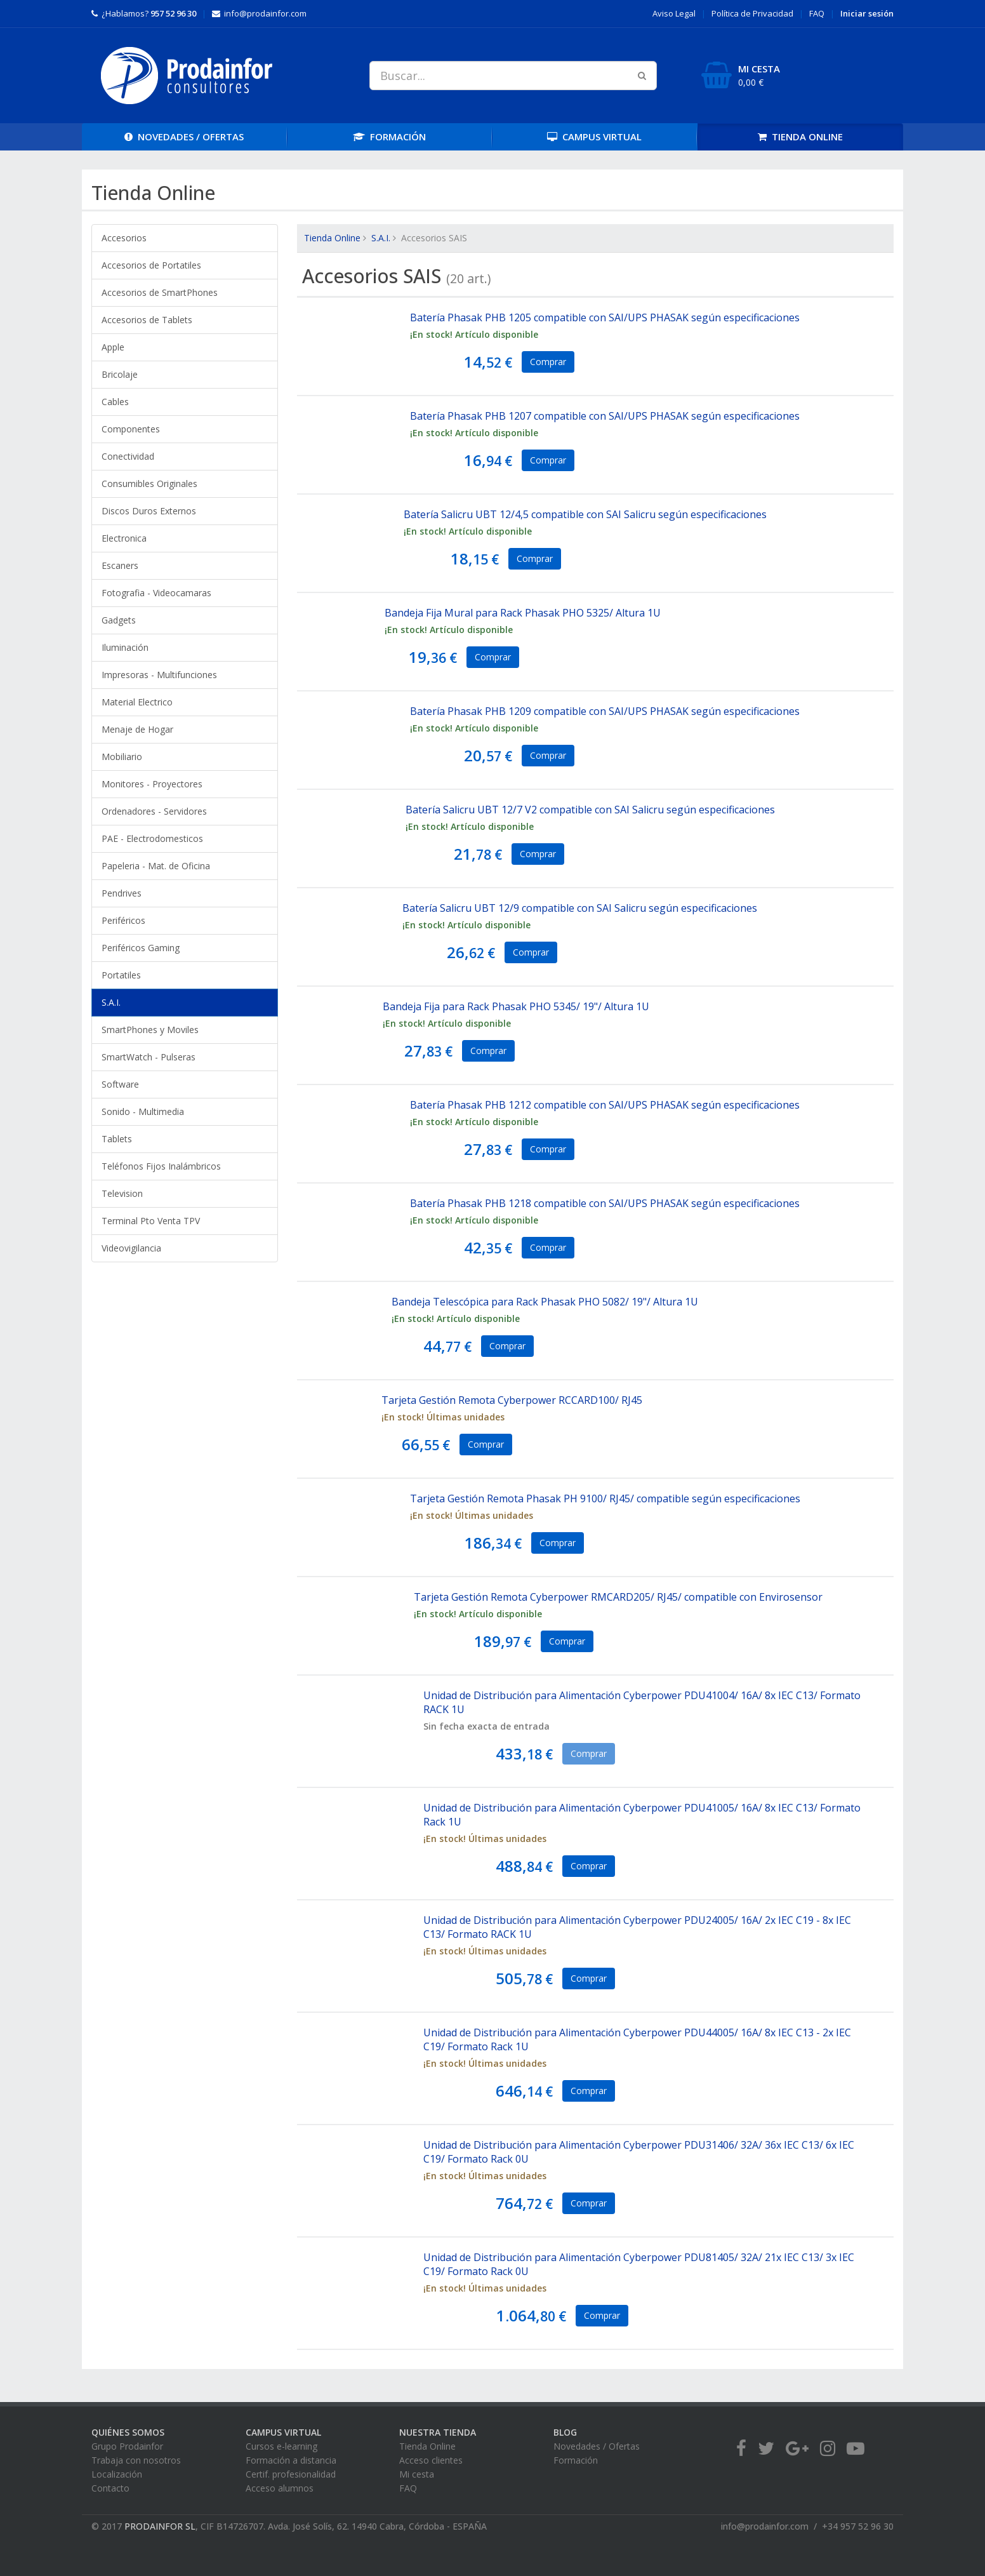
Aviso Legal (674, 13)
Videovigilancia (131, 1248)
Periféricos (123, 920)
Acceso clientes (431, 2460)
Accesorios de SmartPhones (160, 292)
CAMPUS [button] (594, 136)
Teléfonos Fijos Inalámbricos (161, 1166)
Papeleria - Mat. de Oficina (156, 866)
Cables (115, 402)
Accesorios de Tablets (147, 320)
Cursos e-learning (281, 2446)
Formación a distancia (291, 2460)
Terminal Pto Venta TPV (151, 1221)
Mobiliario (122, 757)
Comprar (548, 362)
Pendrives (122, 893)
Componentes (131, 429)
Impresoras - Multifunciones (159, 675)
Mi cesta (416, 2474)
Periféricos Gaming (141, 948)
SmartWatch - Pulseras (148, 1057)
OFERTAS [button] (184, 136)
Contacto (110, 2488)
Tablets (117, 1139)
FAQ (816, 13)
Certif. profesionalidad (291, 2474)
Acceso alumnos (280, 2488)
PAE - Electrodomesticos (152, 838)
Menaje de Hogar (137, 729)
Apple (113, 347)
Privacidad (752, 13)
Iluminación (125, 647)
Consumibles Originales (149, 483)
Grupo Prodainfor (127, 2446)
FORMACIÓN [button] (389, 136)
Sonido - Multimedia (143, 1111)
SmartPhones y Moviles (150, 1030)
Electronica (124, 538)
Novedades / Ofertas (596, 2446)
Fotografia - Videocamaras (156, 593)
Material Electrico (137, 702)
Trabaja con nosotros (136, 2460)
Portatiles (121, 975)
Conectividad (128, 456)
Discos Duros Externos (149, 511)
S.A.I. (111, 1002)
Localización (116, 2474)
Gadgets (119, 620)
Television (122, 1193)
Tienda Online (332, 238)
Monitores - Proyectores (152, 784)
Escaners (120, 565)
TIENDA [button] (800, 136)
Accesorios (124, 238)
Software (120, 1084)
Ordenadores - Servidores (154, 811)
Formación (575, 2460)
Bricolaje (120, 374)
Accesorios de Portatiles (151, 265)
